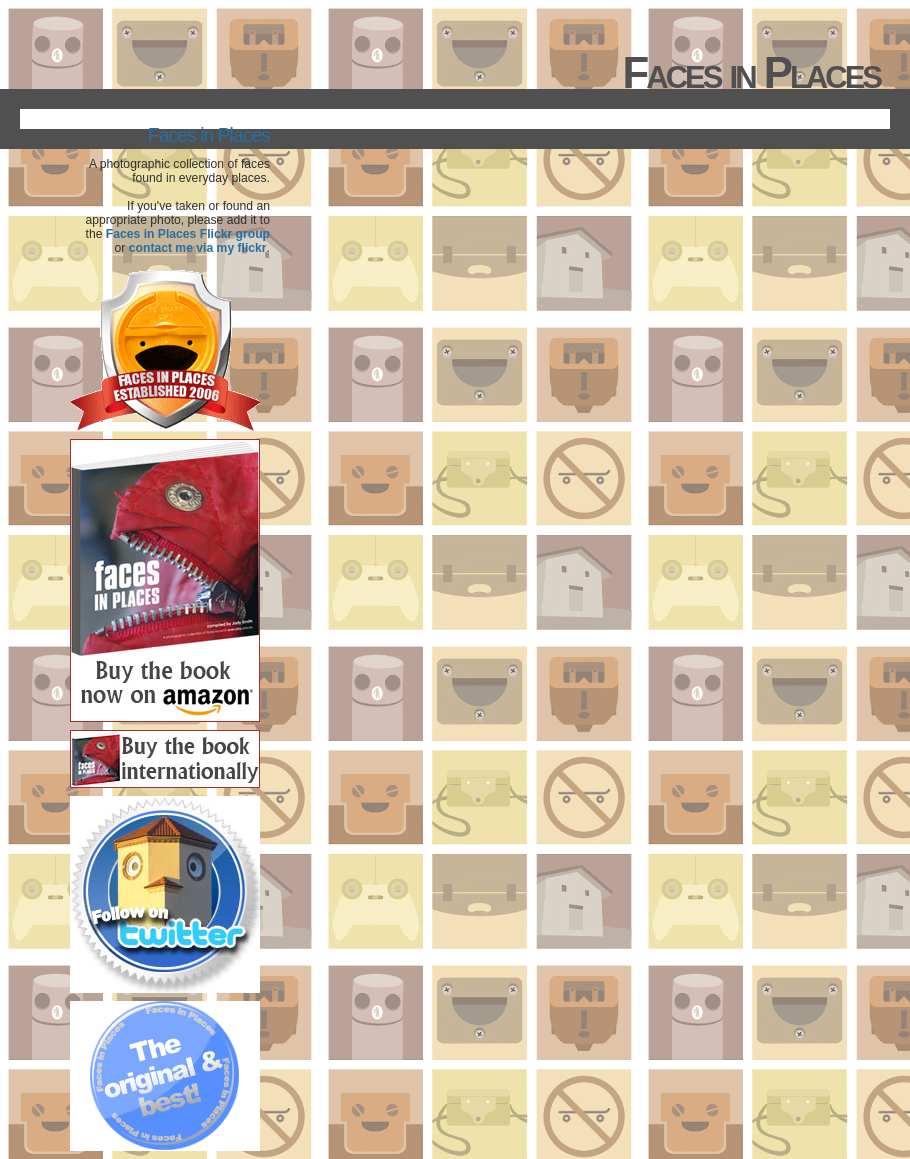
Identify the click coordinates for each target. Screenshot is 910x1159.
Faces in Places (209, 135)
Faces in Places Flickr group (188, 234)
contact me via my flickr (198, 248)
